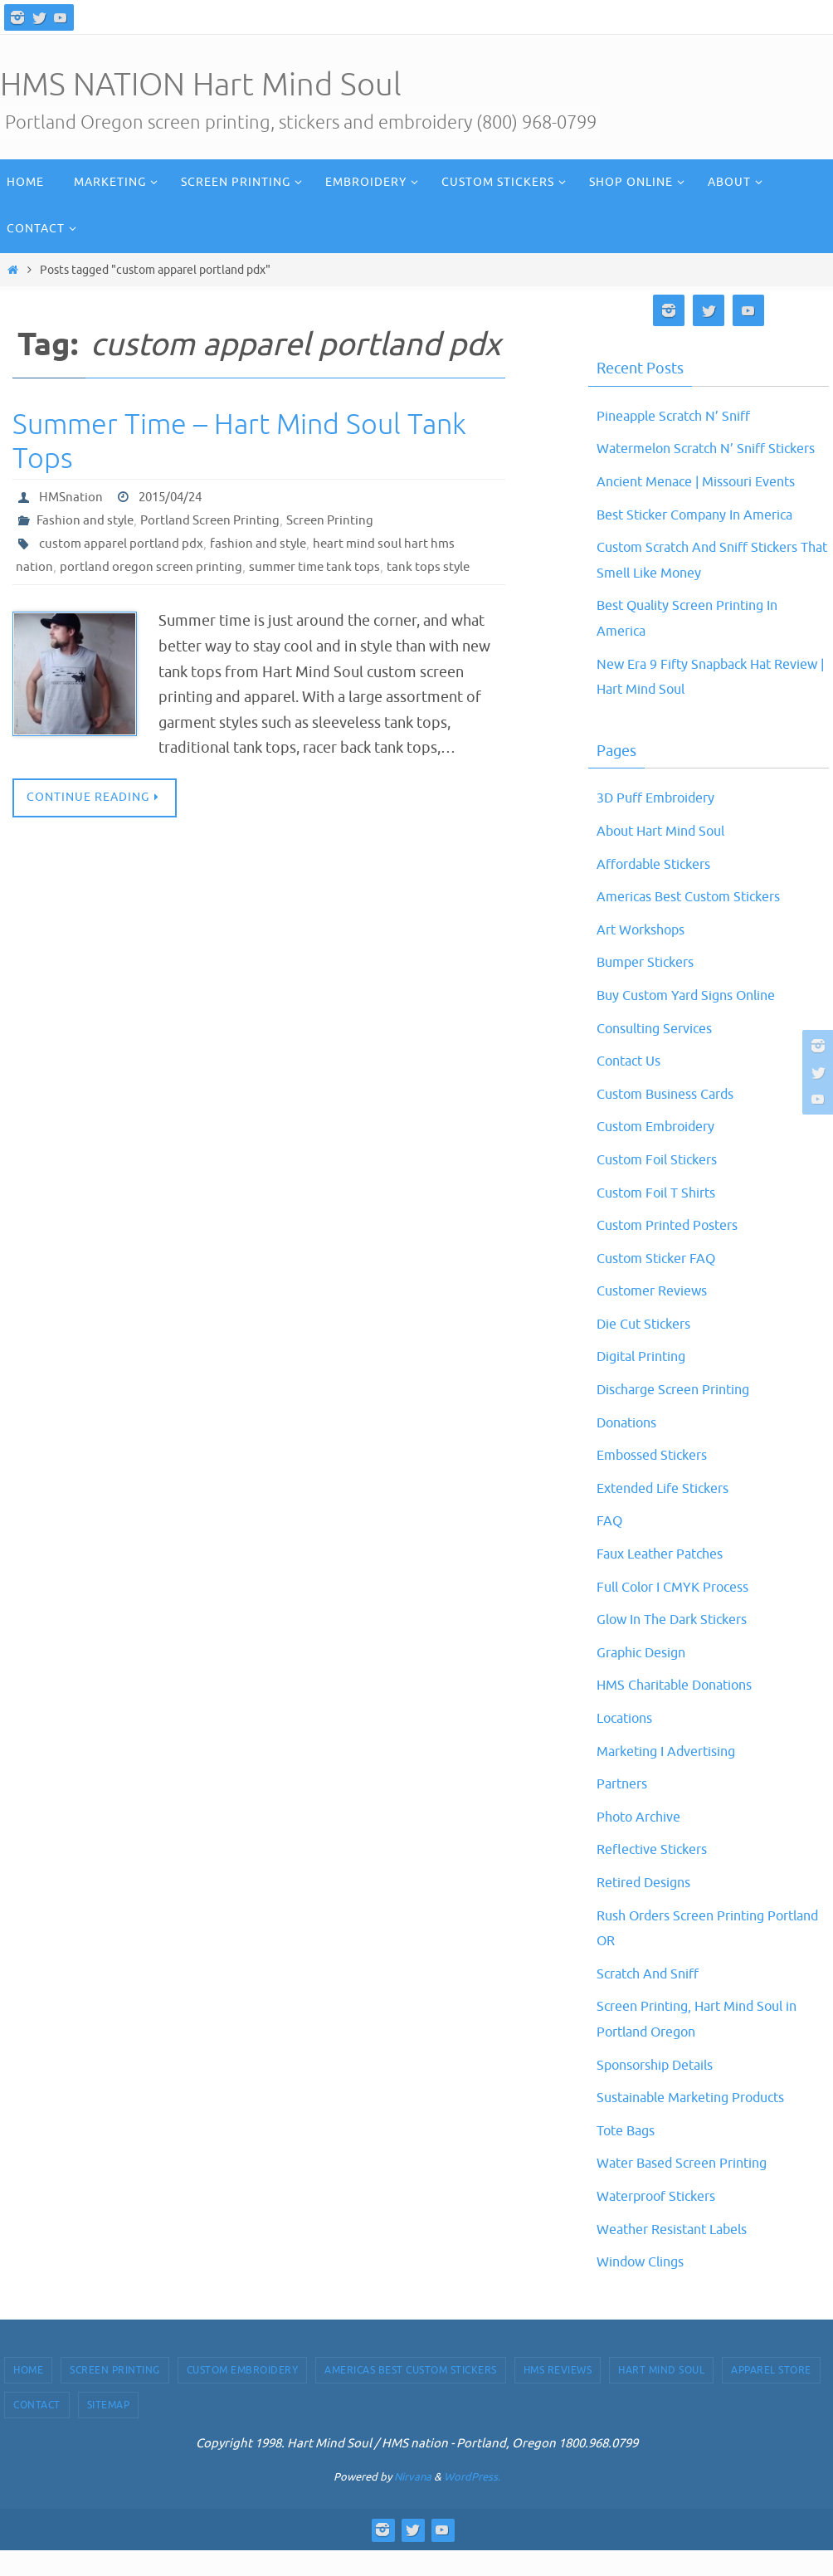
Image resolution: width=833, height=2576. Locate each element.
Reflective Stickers (659, 1875)
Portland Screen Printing (217, 520)
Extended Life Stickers (672, 1513)
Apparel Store (771, 2395)
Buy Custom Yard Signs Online (698, 1021)
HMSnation (72, 497)
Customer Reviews (659, 1316)
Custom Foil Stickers (665, 1185)
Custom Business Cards (675, 1119)
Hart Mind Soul (661, 2395)
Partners (625, 1809)
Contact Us (633, 1086)
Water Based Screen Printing (692, 2188)
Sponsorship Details (664, 2090)
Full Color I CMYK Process (683, 1612)
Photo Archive (644, 1841)
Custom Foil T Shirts (664, 1217)
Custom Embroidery (665, 1152)
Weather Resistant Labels (682, 2254)
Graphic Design (647, 1677)
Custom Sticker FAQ (664, 1283)
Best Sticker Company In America (708, 539)
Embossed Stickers (660, 1480)
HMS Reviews (558, 2395)
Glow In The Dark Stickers (682, 1645)
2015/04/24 (175, 497)
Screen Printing (341, 520)
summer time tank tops (323, 567)
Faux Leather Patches (667, 1579)
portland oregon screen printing (153, 567)
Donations (631, 1447)
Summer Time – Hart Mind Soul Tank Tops (239, 441)
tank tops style (441, 567)
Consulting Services (662, 1053)
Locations (629, 1743)
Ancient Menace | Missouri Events (709, 507)
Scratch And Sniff (654, 1998)
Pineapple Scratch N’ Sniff (683, 416)
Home (28, 2395)
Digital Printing (648, 1382)
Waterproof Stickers (665, 2222)
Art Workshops (647, 954)
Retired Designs (650, 1908)
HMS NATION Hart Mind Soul (201, 85)
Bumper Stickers (652, 987)
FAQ (611, 1546)
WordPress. (472, 2503)
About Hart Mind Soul (670, 856)
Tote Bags (630, 2155)
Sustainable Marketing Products (704, 2123)
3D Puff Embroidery (664, 823)
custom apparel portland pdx (123, 543)
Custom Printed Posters (677, 1251)
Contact (37, 2430)
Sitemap (108, 2430)
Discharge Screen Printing (683, 1415)
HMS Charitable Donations (686, 1710)
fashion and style (264, 543)
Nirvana (412, 2503)
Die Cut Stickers (650, 1348)
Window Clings (647, 2287)
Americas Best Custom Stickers (701, 922)
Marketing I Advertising (675, 1776)
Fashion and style (87, 520)
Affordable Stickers (662, 889)
